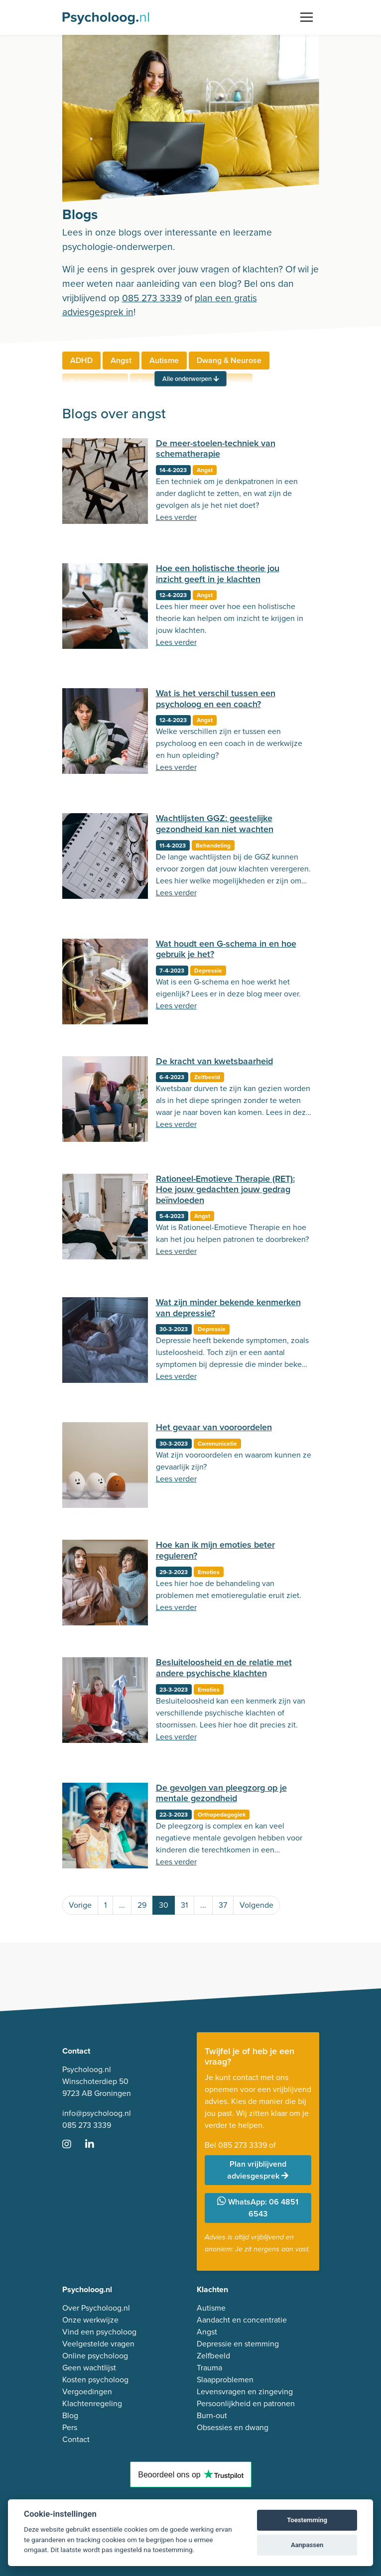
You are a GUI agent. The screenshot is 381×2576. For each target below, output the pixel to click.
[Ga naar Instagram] (72, 2145)
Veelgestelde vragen (98, 2343)
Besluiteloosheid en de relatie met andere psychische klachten (224, 1668)
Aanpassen (307, 2545)
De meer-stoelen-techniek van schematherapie (215, 449)
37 (223, 1905)
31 (184, 1905)
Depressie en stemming (238, 2343)
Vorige (80, 1905)
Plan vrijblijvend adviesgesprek (257, 2170)
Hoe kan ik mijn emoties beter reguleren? (215, 1550)
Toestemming (307, 2520)
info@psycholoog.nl (96, 2113)
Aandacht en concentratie (242, 2320)
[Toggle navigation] (306, 17)
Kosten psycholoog (95, 2379)
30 (163, 1905)
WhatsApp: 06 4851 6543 (257, 2207)
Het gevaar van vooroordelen (214, 1427)
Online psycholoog (95, 2355)
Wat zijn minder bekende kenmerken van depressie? (228, 1308)
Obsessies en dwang (232, 2427)
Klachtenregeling (92, 2403)
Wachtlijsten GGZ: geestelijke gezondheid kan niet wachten (214, 824)
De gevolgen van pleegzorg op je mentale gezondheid (221, 1793)
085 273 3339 (152, 298)
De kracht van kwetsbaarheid (214, 1061)
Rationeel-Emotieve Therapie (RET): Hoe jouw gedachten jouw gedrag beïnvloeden (225, 1189)
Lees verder (176, 517)
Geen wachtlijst (89, 2367)
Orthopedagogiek (222, 1814)
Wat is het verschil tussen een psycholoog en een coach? (215, 699)
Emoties (209, 1572)
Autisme (164, 360)
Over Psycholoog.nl (96, 2308)
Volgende (256, 1905)
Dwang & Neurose (229, 360)
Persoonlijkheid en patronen (246, 2403)
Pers (69, 2427)
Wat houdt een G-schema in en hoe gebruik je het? (226, 949)
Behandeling (213, 845)
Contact (76, 2439)
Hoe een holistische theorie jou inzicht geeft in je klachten (217, 574)
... (122, 1905)
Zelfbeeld (207, 1077)
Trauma (209, 2367)
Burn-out (212, 2415)
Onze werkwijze (90, 2320)
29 (141, 1905)
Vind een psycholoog (99, 2331)
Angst (121, 360)
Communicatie (217, 1443)
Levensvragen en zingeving (245, 2391)
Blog (70, 2415)
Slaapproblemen (225, 2379)
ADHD (81, 360)
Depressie (208, 970)
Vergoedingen (87, 2391)
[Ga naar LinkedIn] (95, 2145)
